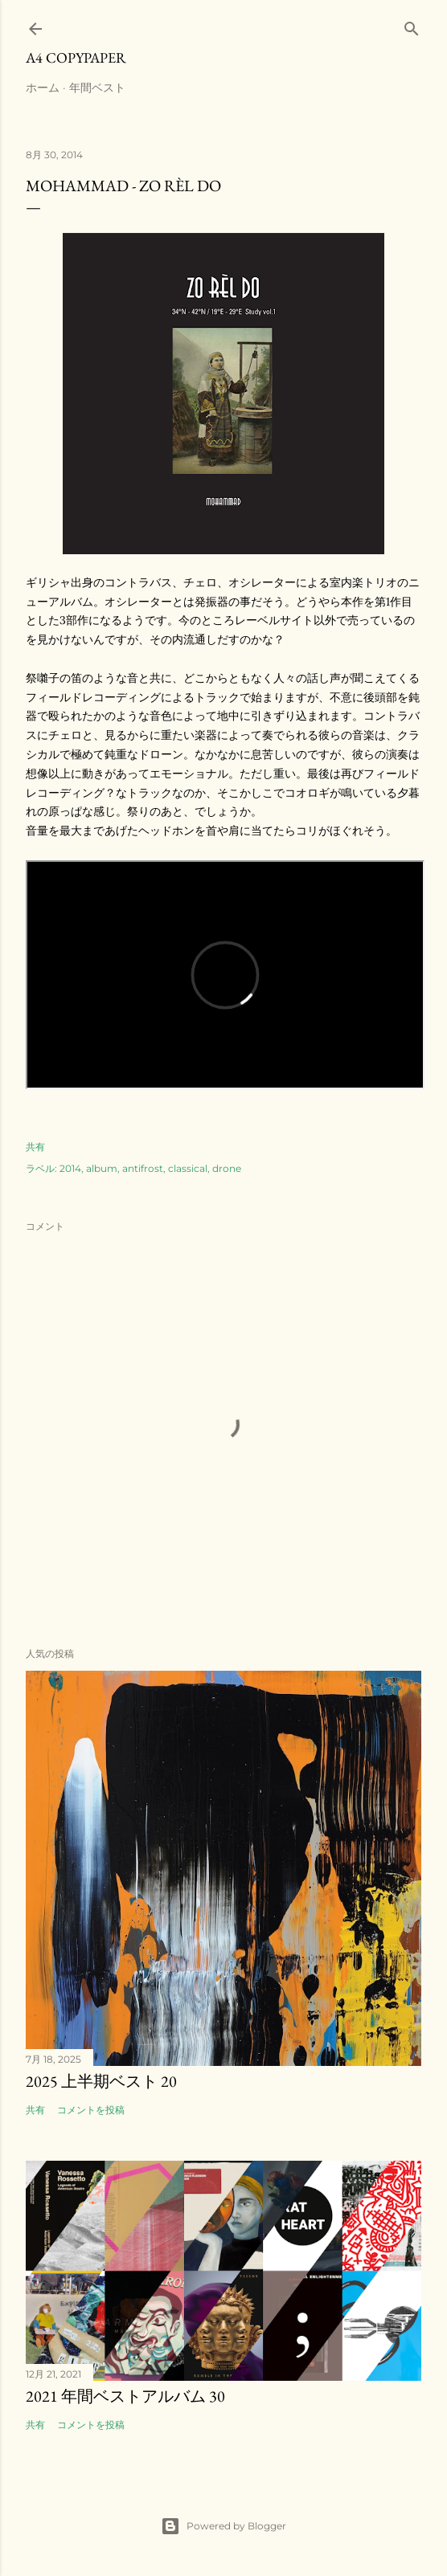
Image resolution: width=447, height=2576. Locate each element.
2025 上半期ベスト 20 (101, 2081)
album (101, 1168)
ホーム (42, 87)
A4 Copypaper (76, 57)
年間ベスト (97, 87)
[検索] (411, 25)
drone (226, 1168)
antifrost (142, 1168)
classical (187, 1168)
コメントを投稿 (91, 2110)
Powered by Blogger (223, 2526)
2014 (70, 1168)
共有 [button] (35, 1147)
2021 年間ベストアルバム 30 (125, 2396)
